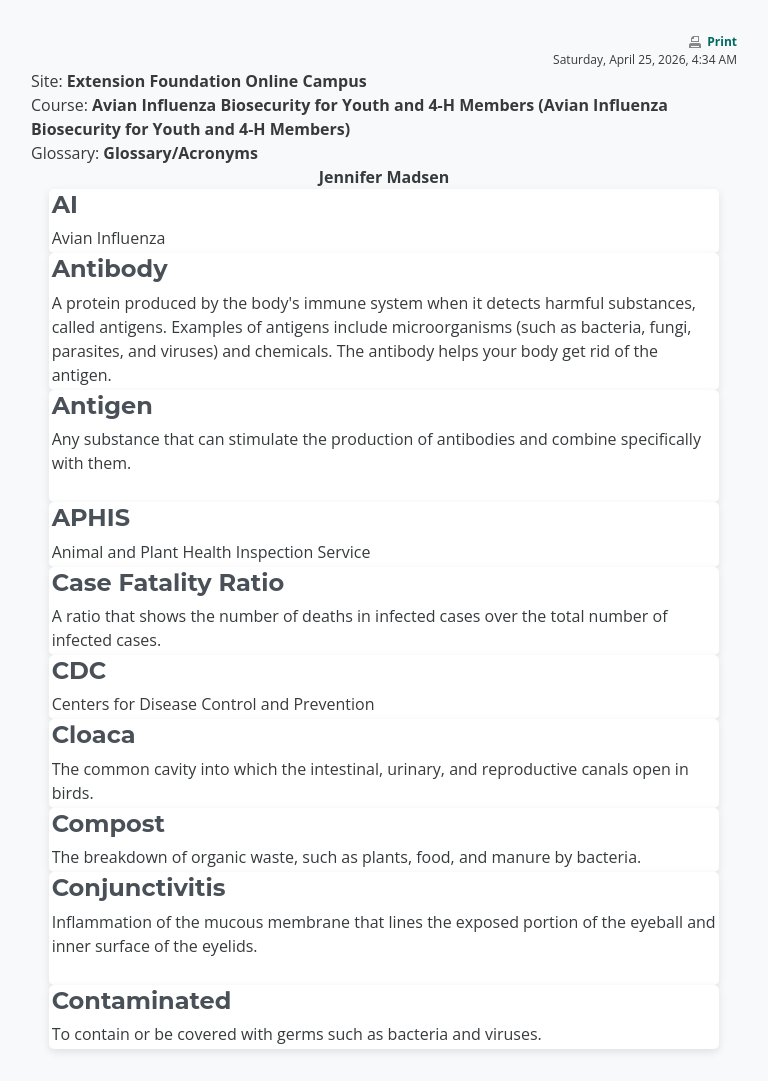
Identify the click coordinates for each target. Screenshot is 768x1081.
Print (722, 41)
